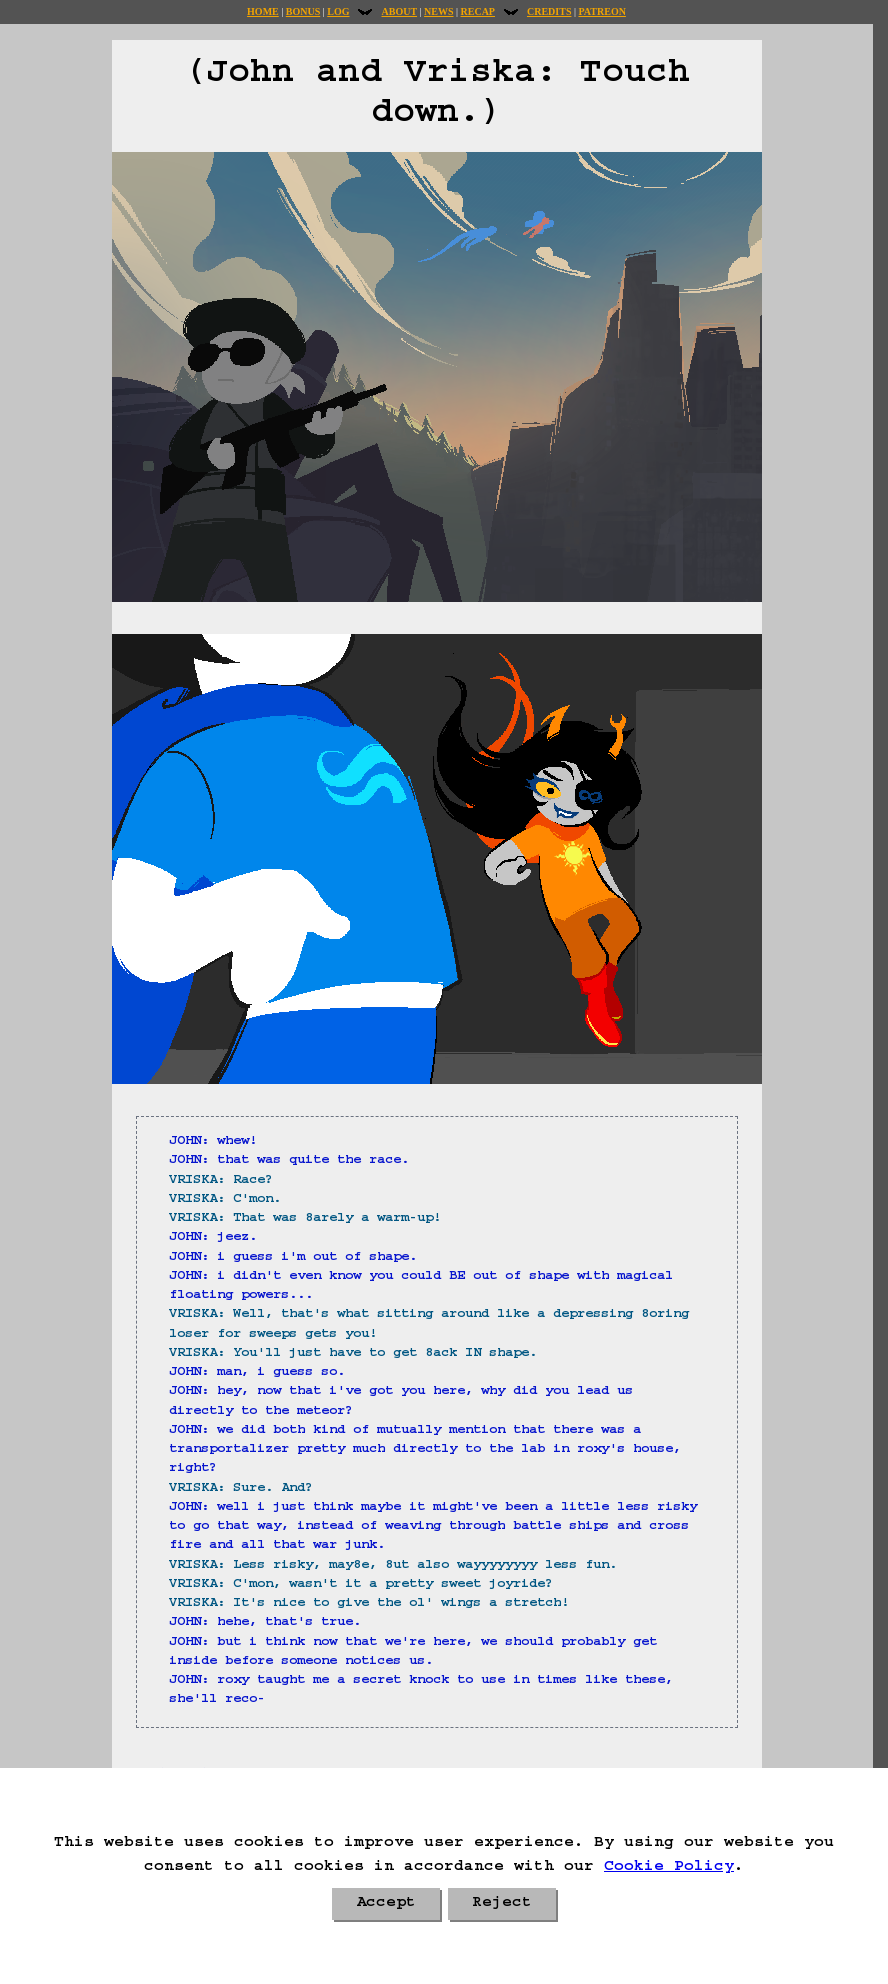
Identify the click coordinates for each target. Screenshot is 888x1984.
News (438, 11)
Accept (386, 1904)
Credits (549, 11)
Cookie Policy (669, 1868)
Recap (478, 11)
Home (263, 11)
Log (338, 11)
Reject (502, 1904)
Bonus (303, 11)
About (399, 11)
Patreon (601, 11)
